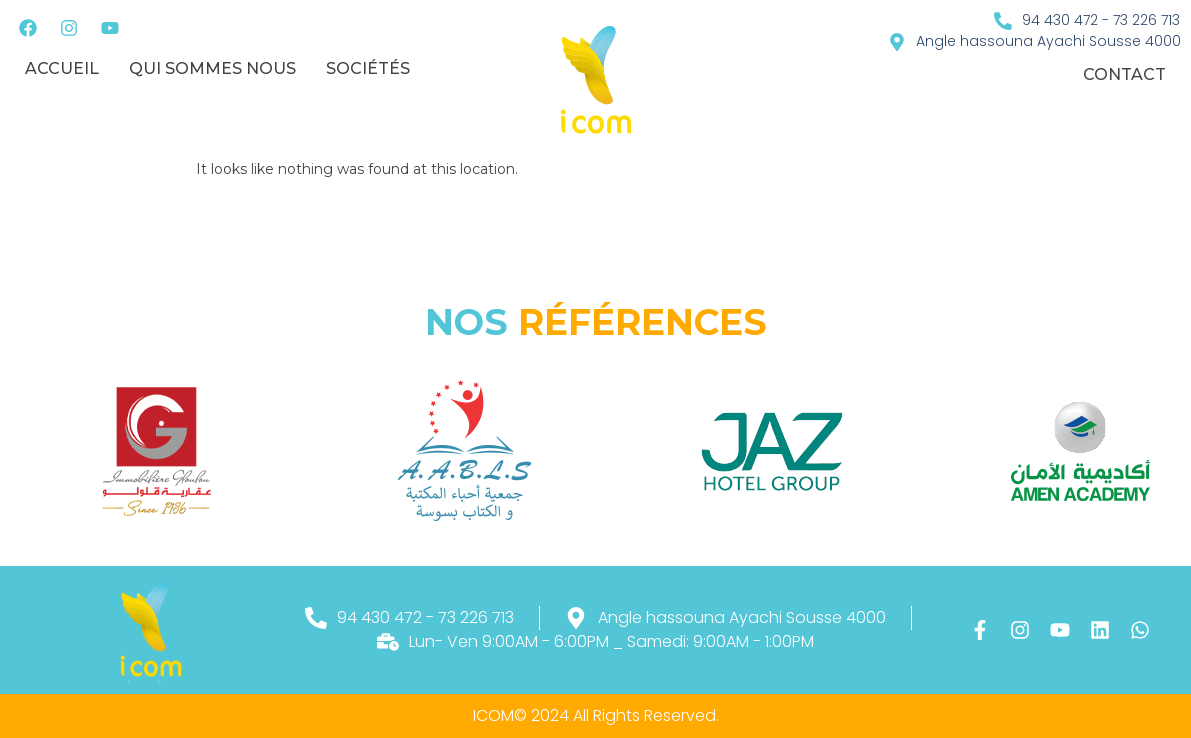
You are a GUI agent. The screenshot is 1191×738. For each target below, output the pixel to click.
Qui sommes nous (212, 68)
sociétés (368, 68)
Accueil (62, 68)
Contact (1124, 74)
